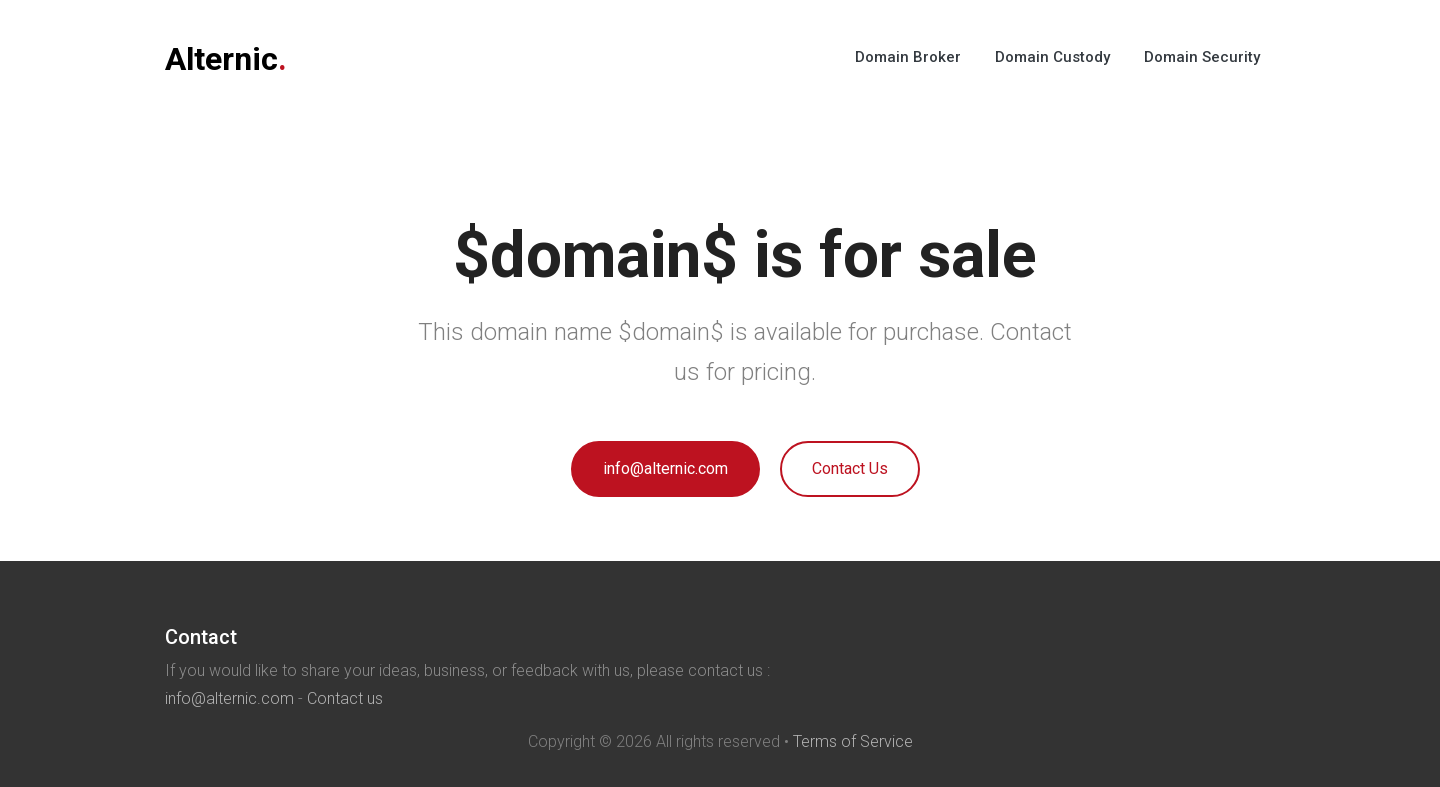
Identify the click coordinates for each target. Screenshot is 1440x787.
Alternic (226, 59)
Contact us (345, 698)
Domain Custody (1052, 57)
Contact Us (850, 468)
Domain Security (1202, 57)
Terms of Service (853, 741)
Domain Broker (908, 57)
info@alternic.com (665, 468)
